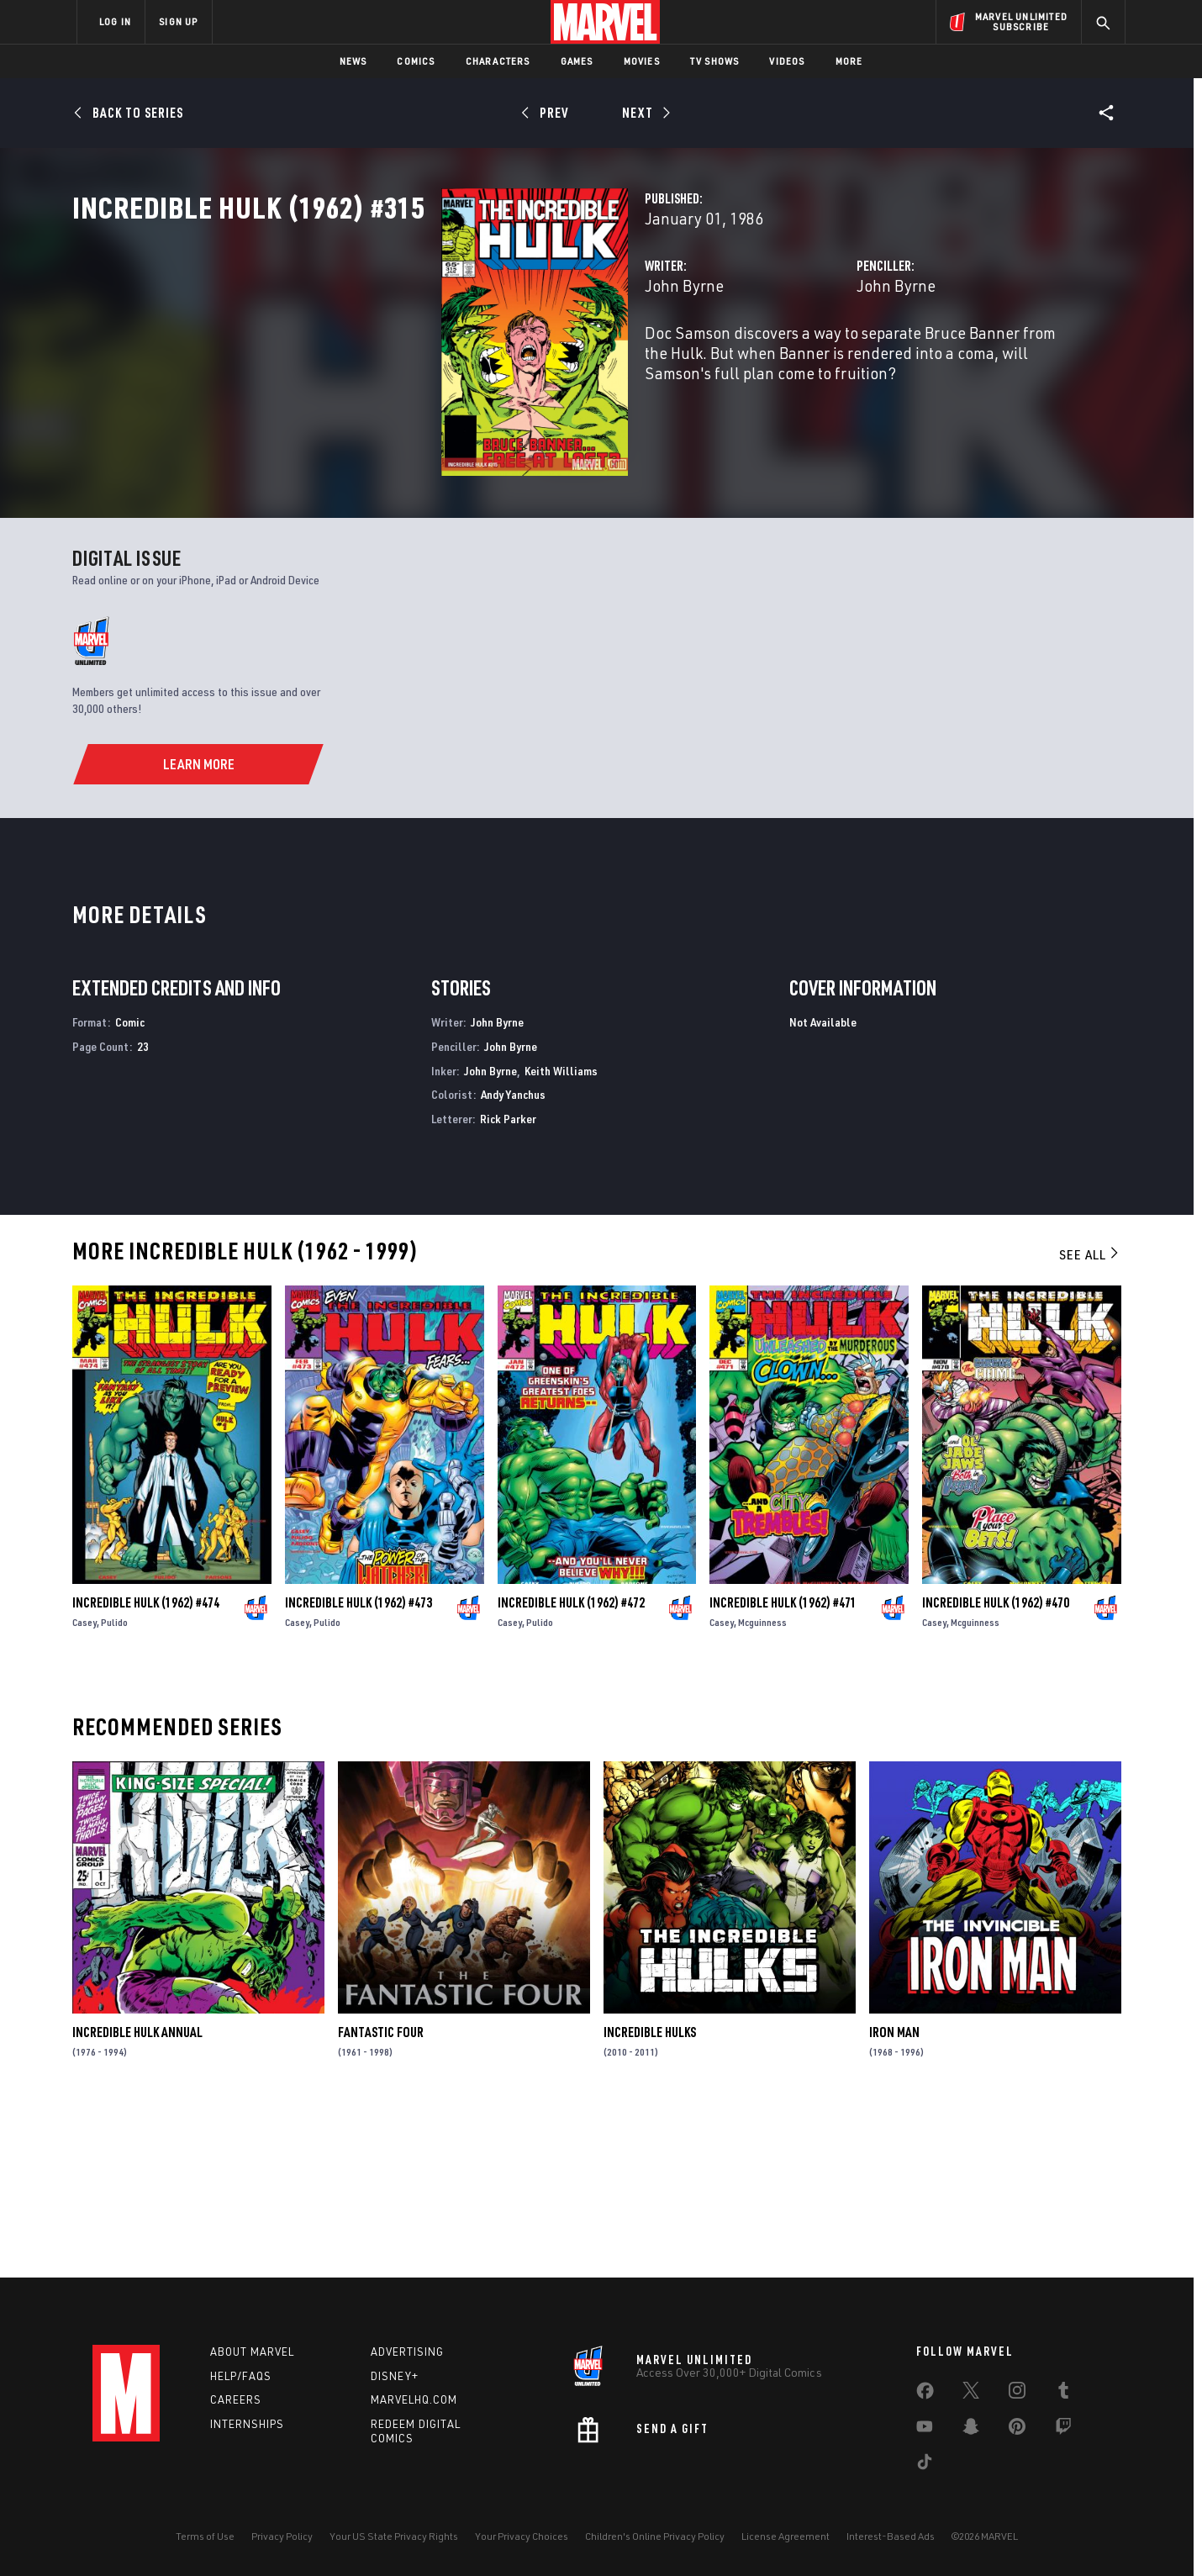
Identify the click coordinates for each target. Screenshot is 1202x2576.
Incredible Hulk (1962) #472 (571, 1768)
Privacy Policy (282, 2536)
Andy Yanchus (513, 1260)
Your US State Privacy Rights (393, 2536)
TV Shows (715, 61)
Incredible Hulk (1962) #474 (145, 1768)
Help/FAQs (241, 2376)
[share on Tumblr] (1063, 2393)
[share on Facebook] (925, 2394)
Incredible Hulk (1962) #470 (995, 1768)
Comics (416, 61)
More (849, 61)
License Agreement (785, 2536)
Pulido (114, 1788)
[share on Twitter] (970, 2393)
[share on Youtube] (924, 2429)
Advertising (407, 2351)
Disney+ (395, 2376)
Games (577, 61)
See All (1090, 1420)
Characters (498, 61)
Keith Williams (561, 1235)
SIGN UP (178, 21)
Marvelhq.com (414, 2400)
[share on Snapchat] (970, 2429)
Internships (247, 2424)
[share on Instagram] (1017, 2393)
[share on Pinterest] (1017, 2429)
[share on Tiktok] (924, 2465)
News (353, 61)
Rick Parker (508, 1284)
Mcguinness (762, 1788)
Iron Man (894, 2197)
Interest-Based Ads (890, 2536)
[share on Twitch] (1063, 2429)
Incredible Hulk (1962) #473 (358, 1768)
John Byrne (426, 359)
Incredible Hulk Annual (137, 2197)
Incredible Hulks (650, 2197)
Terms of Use (205, 2536)
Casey (84, 1788)
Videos (786, 61)
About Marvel (252, 2351)
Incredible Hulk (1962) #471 (783, 1768)
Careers (235, 2400)
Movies (642, 61)
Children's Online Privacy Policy (655, 2536)
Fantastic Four (381, 2197)
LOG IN (115, 21)
